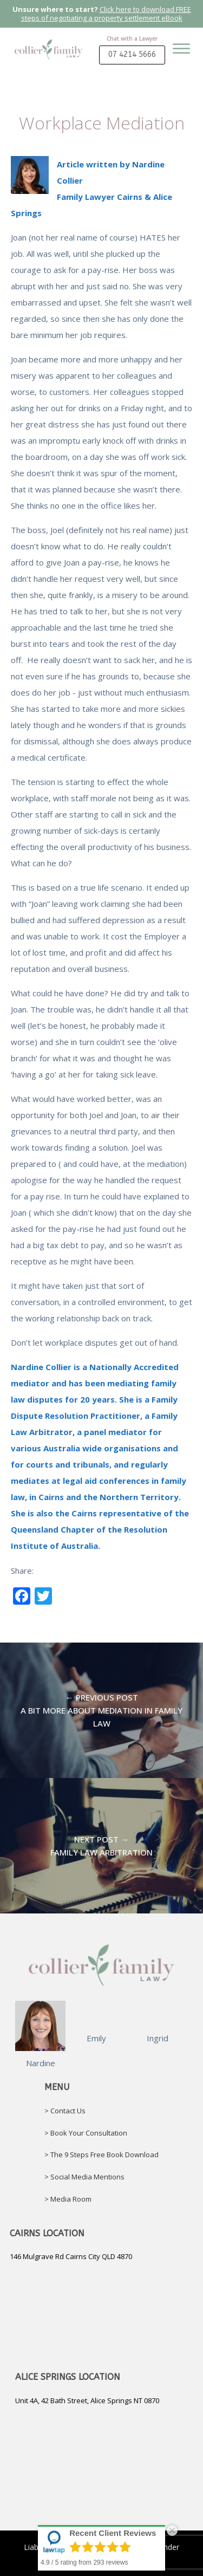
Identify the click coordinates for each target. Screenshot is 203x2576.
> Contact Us (65, 2111)
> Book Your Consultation (85, 2133)
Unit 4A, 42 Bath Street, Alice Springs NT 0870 (87, 2400)
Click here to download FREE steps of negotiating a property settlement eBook (106, 13)
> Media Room (67, 2199)
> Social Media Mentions (84, 2177)
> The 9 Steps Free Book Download (101, 2154)
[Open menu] (181, 57)
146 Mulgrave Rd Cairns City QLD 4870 (71, 2256)
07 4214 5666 (132, 54)
